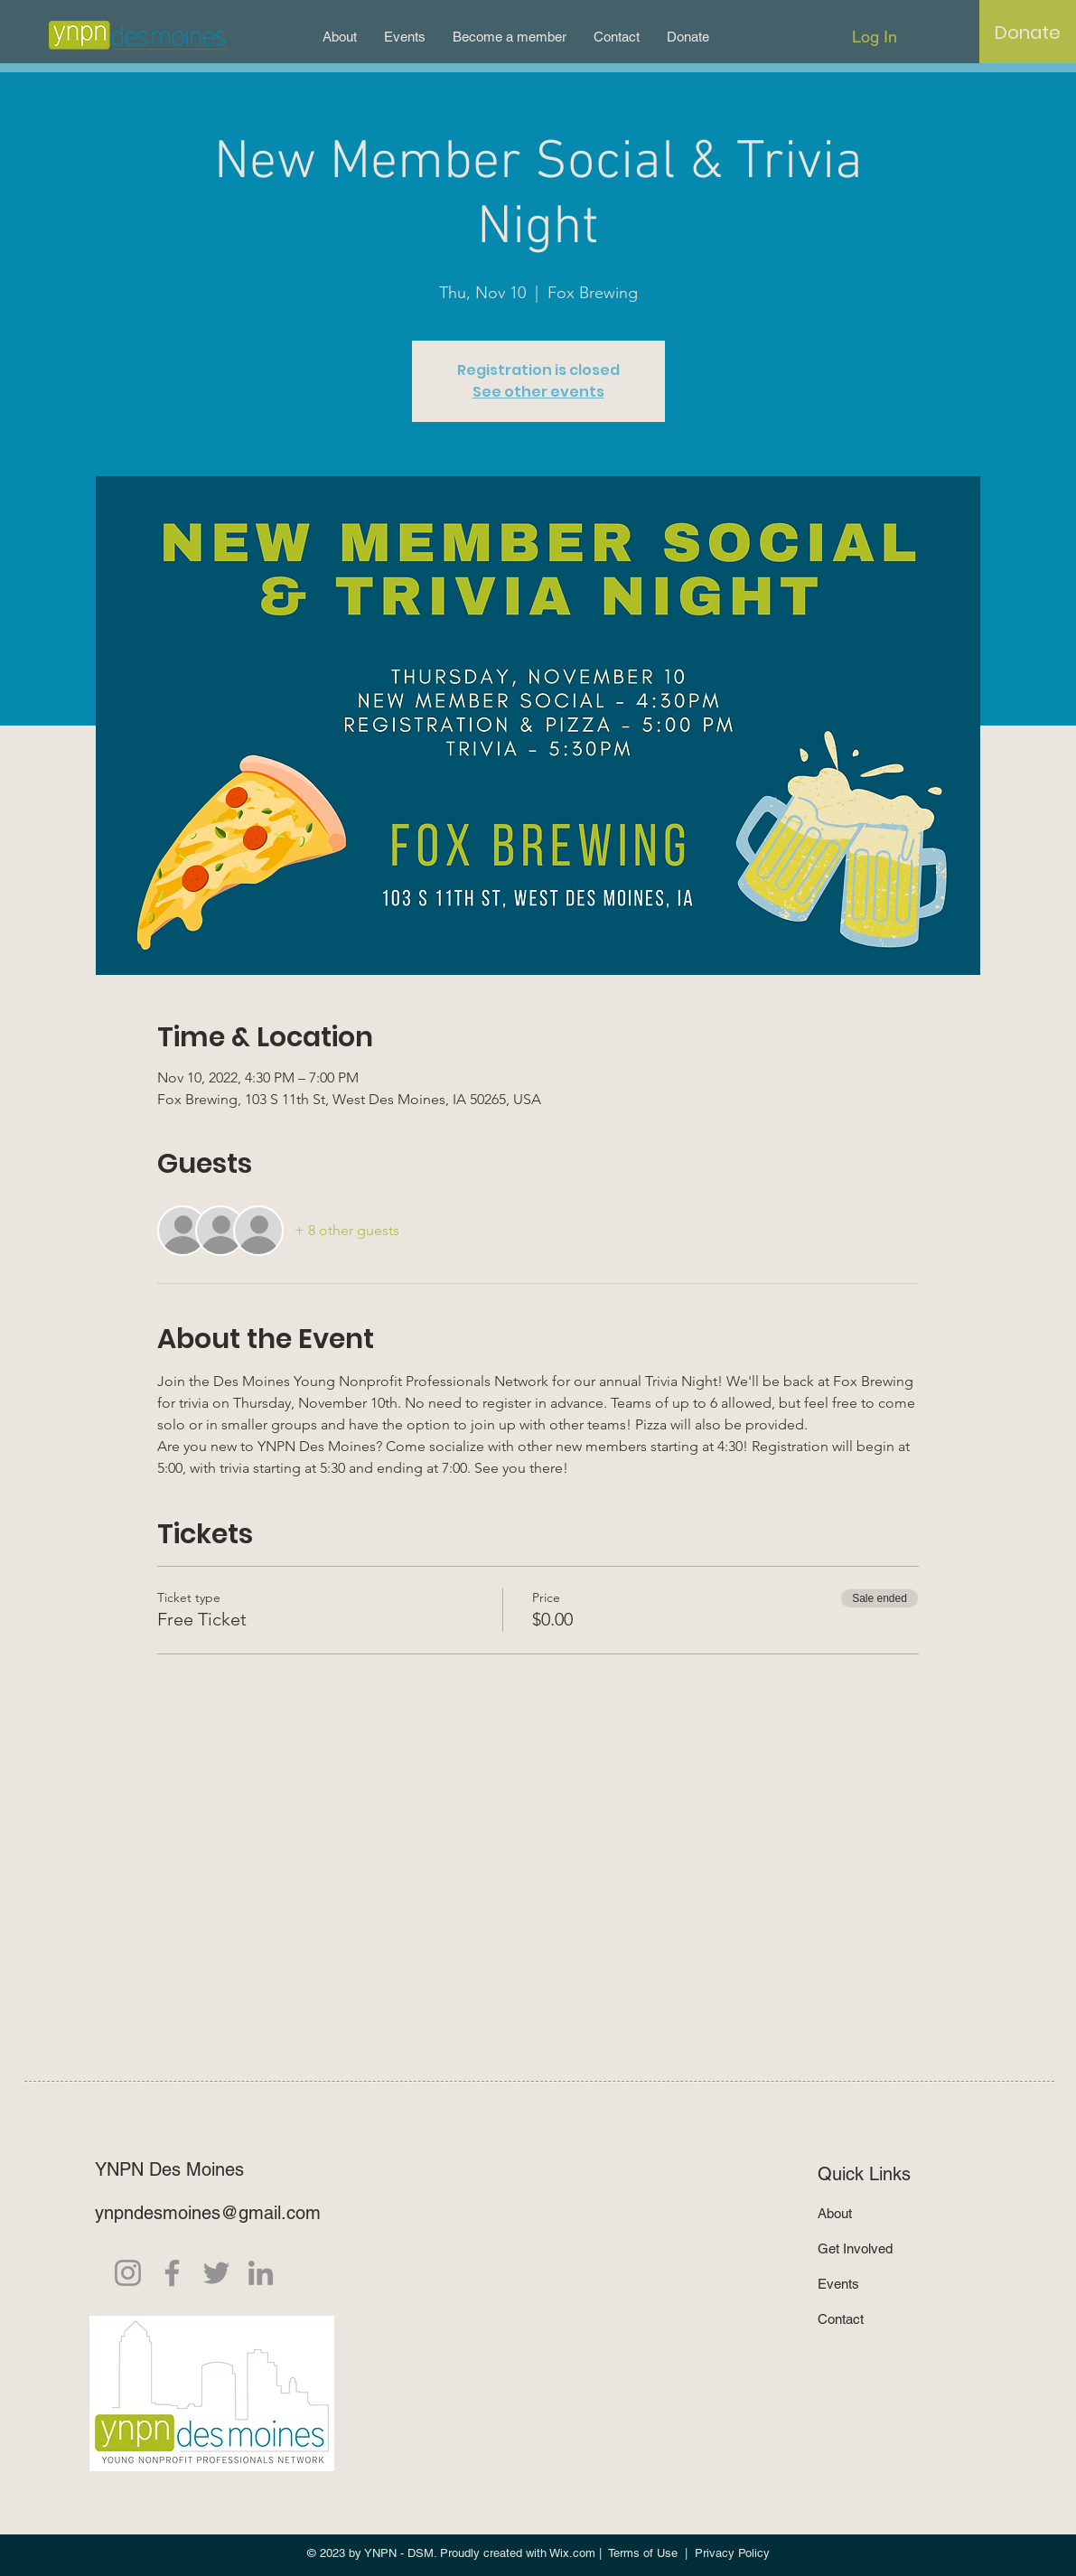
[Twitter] (216, 2272)
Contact (841, 2319)
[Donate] (1027, 32)
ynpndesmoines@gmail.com (208, 2213)
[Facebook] (172, 2272)
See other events (538, 391)
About (835, 2213)
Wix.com (572, 2553)
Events (838, 2283)
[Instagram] (127, 2272)
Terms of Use (643, 2553)
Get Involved (855, 2248)
